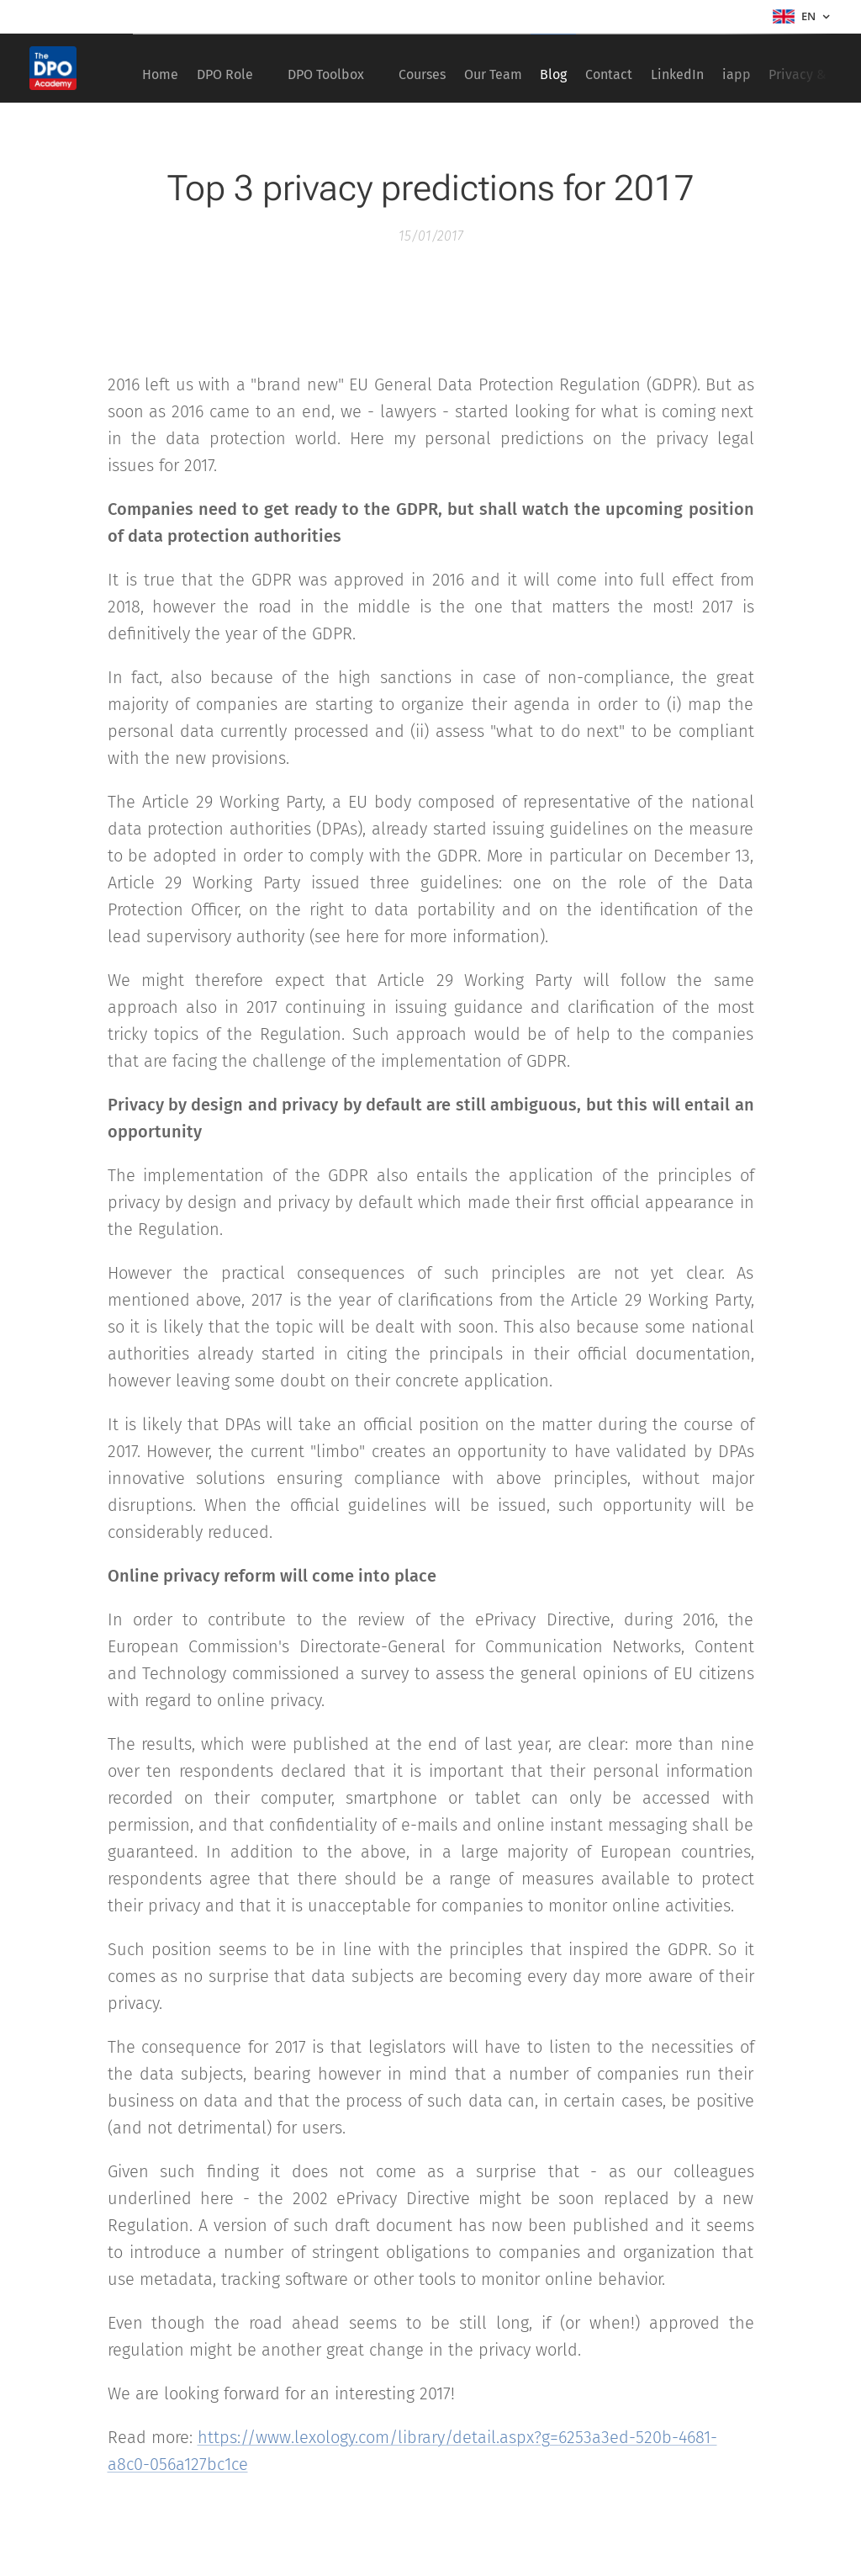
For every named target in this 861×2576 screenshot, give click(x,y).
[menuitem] (166, 68)
